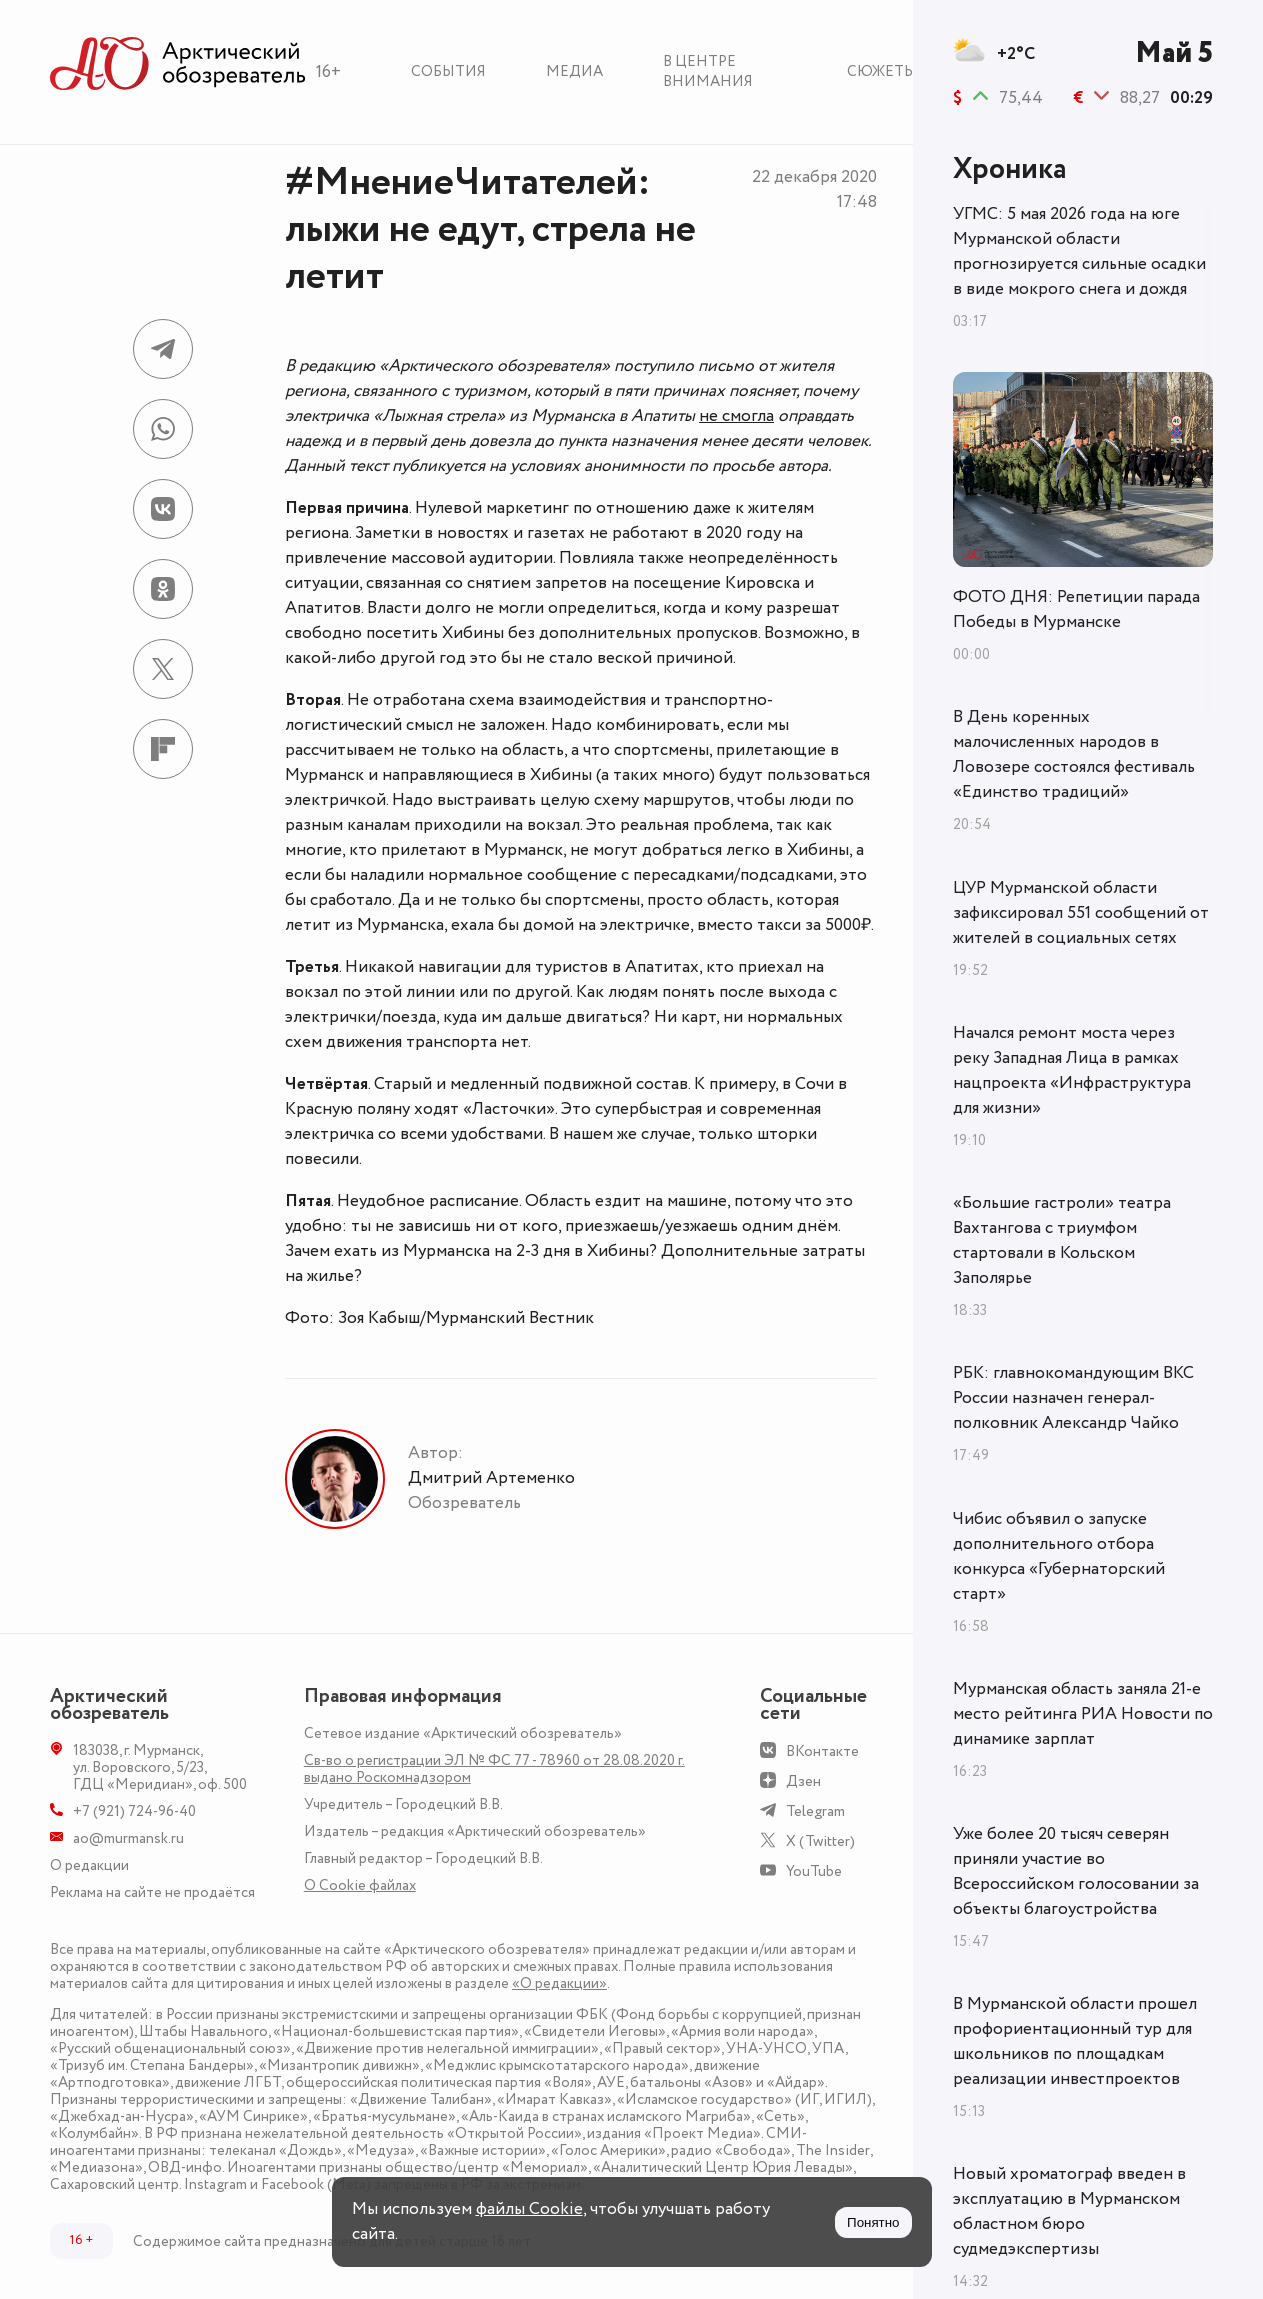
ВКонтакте (822, 1751)
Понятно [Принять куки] (873, 2222)
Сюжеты (882, 71)
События (448, 71)
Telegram (815, 1811)
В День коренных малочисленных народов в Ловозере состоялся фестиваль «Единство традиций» (1074, 754)
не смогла (736, 416)
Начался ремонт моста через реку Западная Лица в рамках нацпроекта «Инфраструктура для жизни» (1072, 1070)
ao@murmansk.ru (128, 1838)
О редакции (89, 1865)
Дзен (803, 1781)
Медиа (574, 71)
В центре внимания (708, 71)
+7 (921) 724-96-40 (134, 1811)
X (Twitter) (820, 1841)
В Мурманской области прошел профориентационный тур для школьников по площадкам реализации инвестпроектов (1075, 2041)
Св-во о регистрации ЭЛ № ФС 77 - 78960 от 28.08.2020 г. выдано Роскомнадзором (494, 1769)
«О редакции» (559, 1983)
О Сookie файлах (360, 1885)
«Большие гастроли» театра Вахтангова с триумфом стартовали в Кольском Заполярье (1062, 1240)
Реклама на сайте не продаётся (152, 1892)
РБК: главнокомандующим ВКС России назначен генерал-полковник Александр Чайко (1073, 1398)
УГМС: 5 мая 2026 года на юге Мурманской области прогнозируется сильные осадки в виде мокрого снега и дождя (1079, 251)
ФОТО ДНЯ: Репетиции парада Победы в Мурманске (1076, 609)
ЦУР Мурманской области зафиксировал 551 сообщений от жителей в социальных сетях (1081, 913)
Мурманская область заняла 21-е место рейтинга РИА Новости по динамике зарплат (1083, 1714)
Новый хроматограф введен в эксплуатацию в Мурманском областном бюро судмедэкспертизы (1069, 2211)
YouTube (814, 1871)
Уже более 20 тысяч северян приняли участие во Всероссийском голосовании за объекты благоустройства (1076, 1871)
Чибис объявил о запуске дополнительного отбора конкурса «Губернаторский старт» (1059, 1556)
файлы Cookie (529, 2209)
